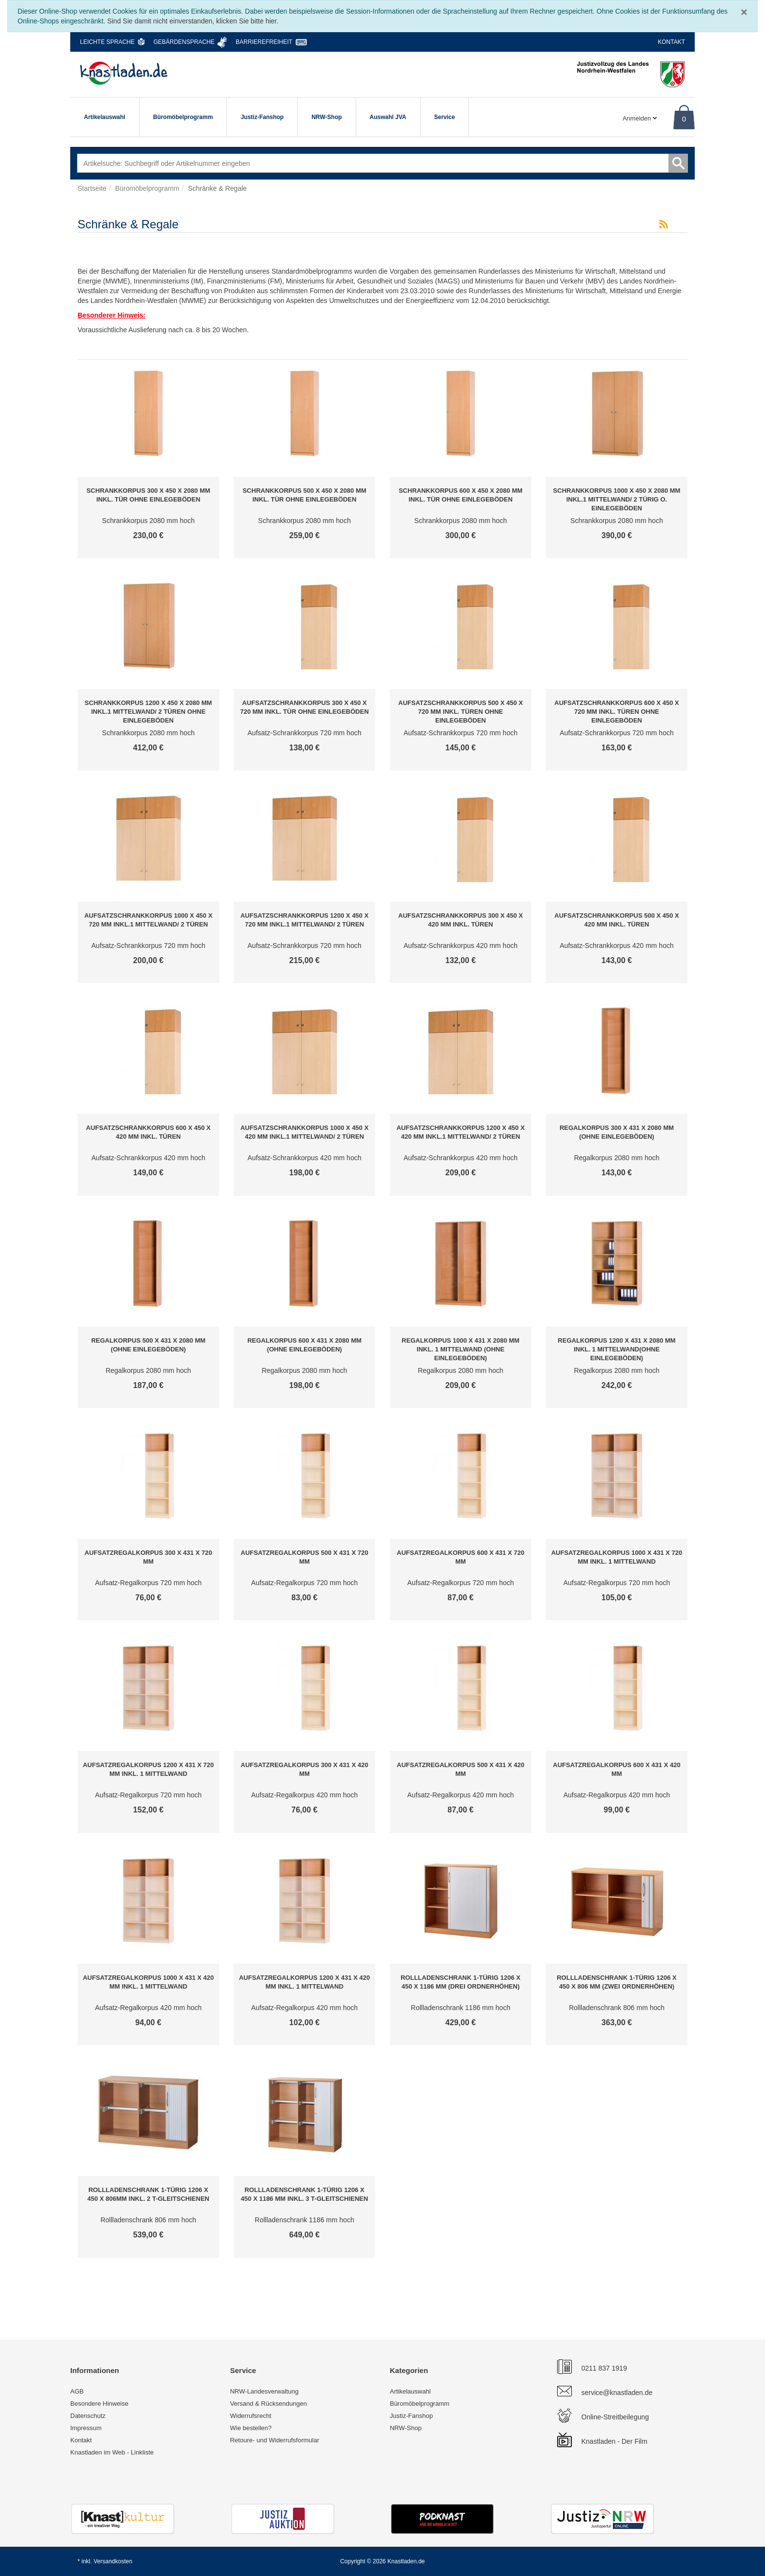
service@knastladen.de (617, 2392)
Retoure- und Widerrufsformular (274, 2440)
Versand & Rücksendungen (268, 2403)
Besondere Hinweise (99, 2403)
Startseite (92, 188)
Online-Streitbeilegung (615, 2417)
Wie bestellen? (250, 2428)
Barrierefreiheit (264, 42)
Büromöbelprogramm (183, 117)
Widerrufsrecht (250, 2415)
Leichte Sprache (107, 42)
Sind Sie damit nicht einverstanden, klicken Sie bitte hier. (193, 21)
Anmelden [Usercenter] (640, 118)
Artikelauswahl (104, 117)
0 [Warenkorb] (684, 119)
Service (444, 117)
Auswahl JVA (388, 117)
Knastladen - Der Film (614, 2441)
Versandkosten (113, 2561)
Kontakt (671, 42)
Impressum (85, 2428)
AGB (76, 2391)
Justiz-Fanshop (262, 117)
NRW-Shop (326, 117)
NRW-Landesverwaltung (264, 2391)
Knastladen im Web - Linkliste (112, 2452)
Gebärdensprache (183, 42)
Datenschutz (87, 2415)
